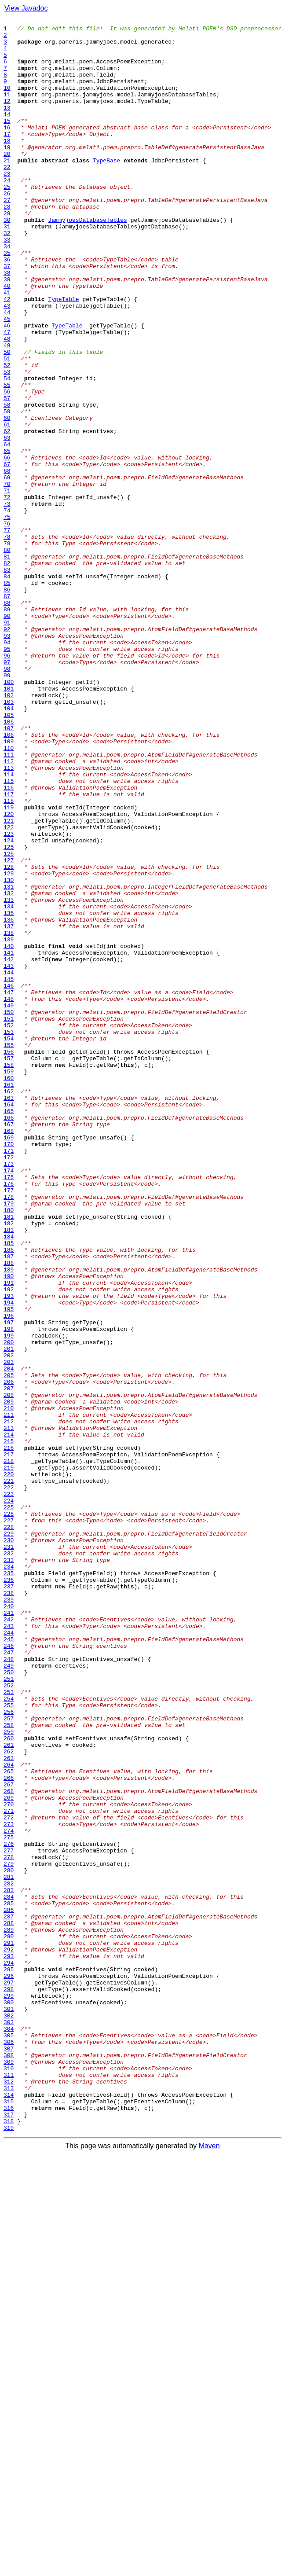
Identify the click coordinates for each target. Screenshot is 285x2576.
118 (9, 958)
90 (7, 736)
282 (9, 2257)
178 (9, 1433)
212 (9, 1702)
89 (7, 728)
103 (9, 839)
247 (9, 1980)
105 (9, 855)
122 (9, 989)
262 (9, 2098)
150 (9, 1211)
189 (9, 1520)
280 (9, 2241)
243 (9, 1948)
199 (9, 1599)
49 (7, 411)
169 (9, 1362)
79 (7, 649)
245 (9, 1964)
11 (7, 110)
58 (7, 482)
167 (9, 1346)
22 (7, 197)
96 (7, 783)
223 (9, 1789)
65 (7, 538)
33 (7, 284)
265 (9, 2122)
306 (9, 2447)
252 (9, 2019)
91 (7, 744)
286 (9, 2289)
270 (9, 2162)
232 (9, 1861)
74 (7, 609)
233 (9, 1869)
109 (9, 886)
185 (9, 1488)
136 (9, 1100)
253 (9, 2027)
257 (9, 2059)
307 (9, 2455)
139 (9, 1124)
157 (9, 1267)
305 (9, 2439)
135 (9, 1092)
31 (7, 268)
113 (9, 918)
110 (9, 894)
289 (9, 2312)
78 (7, 641)
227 (9, 1821)
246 (9, 1972)
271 (9, 2170)
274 (9, 2194)
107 (9, 871)
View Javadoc (26, 8)
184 (9, 1481)
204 (9, 1639)
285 (9, 2281)
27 (7, 237)
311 (9, 2487)
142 (9, 1148)
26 (7, 229)
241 (9, 1932)
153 (9, 1235)
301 (9, 2407)
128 (9, 1037)
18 (7, 165)
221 (9, 1774)
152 (9, 1227)
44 (7, 371)
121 (9, 981)
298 (9, 2384)
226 (9, 1813)
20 (7, 181)
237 (9, 1900)
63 (7, 522)
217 (9, 1742)
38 (7, 324)
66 (7, 546)
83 (7, 680)
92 (7, 752)
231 (9, 1853)
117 (9, 950)
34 (7, 292)
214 (9, 1718)
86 (7, 704)
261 (9, 2091)
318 (9, 2542)
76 (7, 625)
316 (9, 2526)
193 (9, 1552)
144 (9, 1164)
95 (7, 775)
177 (9, 1425)
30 (7, 261)
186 (9, 1496)
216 (9, 1734)
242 (9, 1940)
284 (9, 2273)
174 (9, 1401)
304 (9, 2431)
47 (7, 395)
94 (7, 768)
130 (9, 1053)
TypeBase (106, 189)
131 (9, 1061)
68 (7, 562)
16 (7, 150)
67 (7, 554)
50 (7, 419)
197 (9, 1583)
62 (7, 514)
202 (9, 1623)
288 (9, 2304)
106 (9, 863)
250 (9, 2003)
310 (9, 2479)
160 (9, 1290)
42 (7, 356)
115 (9, 934)
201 (9, 1615)
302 (9, 2415)
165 (9, 1330)
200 (9, 1607)
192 (9, 1544)
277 (9, 2217)
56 (7, 466)
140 (9, 1132)
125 (9, 1013)
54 (7, 451)
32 (7, 276)
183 (9, 1473)
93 (7, 760)
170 (9, 1370)
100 (9, 815)
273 (9, 2186)
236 (9, 1892)
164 (9, 1322)
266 (9, 2130)
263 (9, 2106)
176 (9, 1417)
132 (9, 1069)
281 (9, 2249)
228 (9, 1829)
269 (9, 2154)
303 (9, 2423)
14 (7, 134)
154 (9, 1243)
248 (9, 1988)
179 (9, 1441)
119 (9, 966)
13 (7, 126)
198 (9, 1591)
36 (7, 308)
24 (7, 213)
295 (9, 2360)
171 (9, 1378)
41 (7, 348)
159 (9, 1282)
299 (9, 2392)
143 (9, 1156)
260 (9, 2083)
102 (9, 831)
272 (9, 2178)
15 (7, 142)
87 (7, 712)
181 (9, 1457)
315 (9, 2518)
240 (9, 1924)
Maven (209, 2568)
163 (9, 1314)
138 (9, 1116)
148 (9, 1195)
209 (9, 1679)
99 (7, 807)
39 (7, 332)
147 (9, 1187)
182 (9, 1465)
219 (9, 1758)
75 (7, 617)
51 (7, 427)
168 (9, 1354)
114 (9, 926)
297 (9, 2376)
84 (7, 688)
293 (9, 2344)
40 (7, 340)
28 (7, 245)
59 (7, 490)
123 (9, 997)
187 (9, 1504)
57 (7, 474)
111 (9, 902)
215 (9, 1726)
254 (9, 2035)
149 (9, 1203)
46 (7, 387)
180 (9, 1449)
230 (9, 1845)
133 (9, 1076)
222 (9, 1782)
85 (7, 696)
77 (7, 633)
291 (9, 2328)
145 (9, 1172)
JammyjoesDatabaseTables (87, 261)
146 (9, 1179)
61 (7, 506)
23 (7, 205)
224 (9, 1797)
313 (9, 2502)
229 (9, 1837)
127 (9, 1029)
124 (9, 1005)
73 (7, 601)
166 (9, 1338)
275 (9, 2201)
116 (9, 942)
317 (9, 2534)
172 (9, 1385)
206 (9, 1655)
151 (9, 1219)
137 (9, 1108)
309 (9, 2471)
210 (9, 1686)
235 (9, 1885)
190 (9, 1528)
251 (9, 2011)
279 (9, 2233)
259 (9, 2075)
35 (7, 300)
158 (9, 1275)
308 (9, 2463)
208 (9, 1671)
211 (9, 1694)
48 (7, 403)
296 (9, 2368)
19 (7, 173)
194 (9, 1560)
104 (9, 847)
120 (9, 973)
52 (7, 435)
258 (9, 2067)
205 (9, 1647)
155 (9, 1251)
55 (7, 459)
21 (7, 189)
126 (9, 1021)
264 (9, 2114)
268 (9, 2146)
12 (7, 118)
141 (9, 1140)
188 (9, 1512)
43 (7, 363)
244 (9, 1956)
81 (7, 665)
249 (9, 1995)
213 (9, 1710)
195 (9, 1568)
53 (7, 443)
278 (9, 2225)
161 (9, 1298)
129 (9, 1045)
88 (7, 720)
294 (9, 2352)
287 (9, 2296)
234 (9, 1877)
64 (7, 530)
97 (7, 791)
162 (9, 1306)
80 (7, 657)
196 (9, 1576)
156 (9, 1259)
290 (9, 2320)
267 (9, 2138)
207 (9, 1663)
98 (7, 799)
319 (9, 2550)
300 (9, 2399)
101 (9, 823)
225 (9, 1805)
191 (9, 1536)
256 (9, 2051)
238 (9, 1908)
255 (9, 2043)
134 (9, 1084)
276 (9, 2209)
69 (7, 569)
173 (9, 1393)
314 (9, 2510)
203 (9, 1631)
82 (7, 672)
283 (9, 2265)
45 (7, 379)
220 (9, 1766)
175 (9, 1409)
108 (9, 878)
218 (9, 1750)
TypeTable (63, 356)
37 (7, 316)
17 (7, 158)
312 (9, 2495)
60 (7, 498)
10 (7, 102)
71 (7, 585)
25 (7, 221)
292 (9, 2336)
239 (9, 1916)
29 (7, 253)
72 (7, 593)
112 (9, 910)
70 (7, 577)
